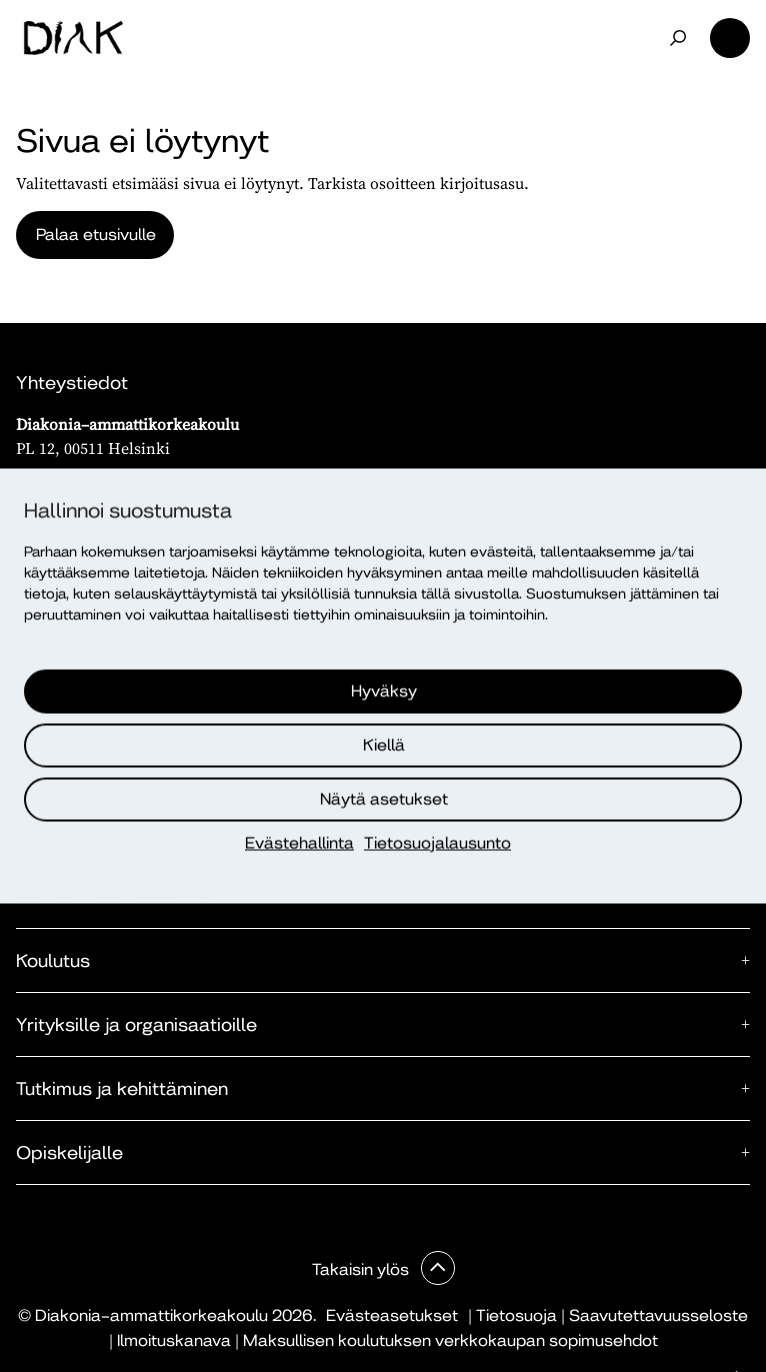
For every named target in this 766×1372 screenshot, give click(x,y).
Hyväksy (384, 691)
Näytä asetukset (384, 799)
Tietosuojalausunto (437, 843)
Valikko (730, 38)
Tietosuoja (516, 1315)
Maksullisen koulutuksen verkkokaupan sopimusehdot (450, 1340)
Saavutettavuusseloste (658, 1315)
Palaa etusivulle (96, 234)
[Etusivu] (73, 38)
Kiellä (384, 745)
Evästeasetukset (392, 1315)
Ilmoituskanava (174, 1340)
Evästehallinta (299, 843)
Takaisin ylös (362, 1269)
